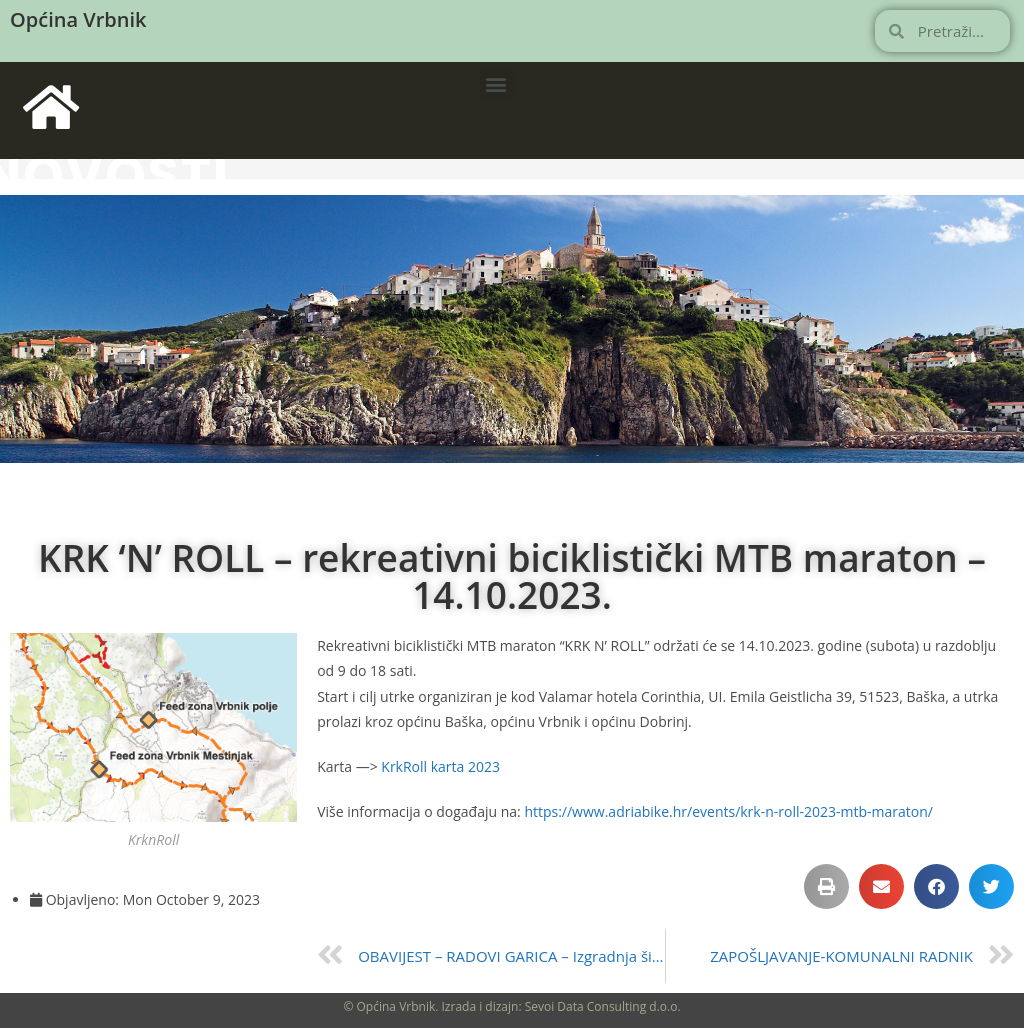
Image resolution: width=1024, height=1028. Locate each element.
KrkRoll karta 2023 (440, 766)
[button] (496, 83)
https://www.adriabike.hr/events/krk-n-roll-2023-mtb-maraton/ (728, 811)
